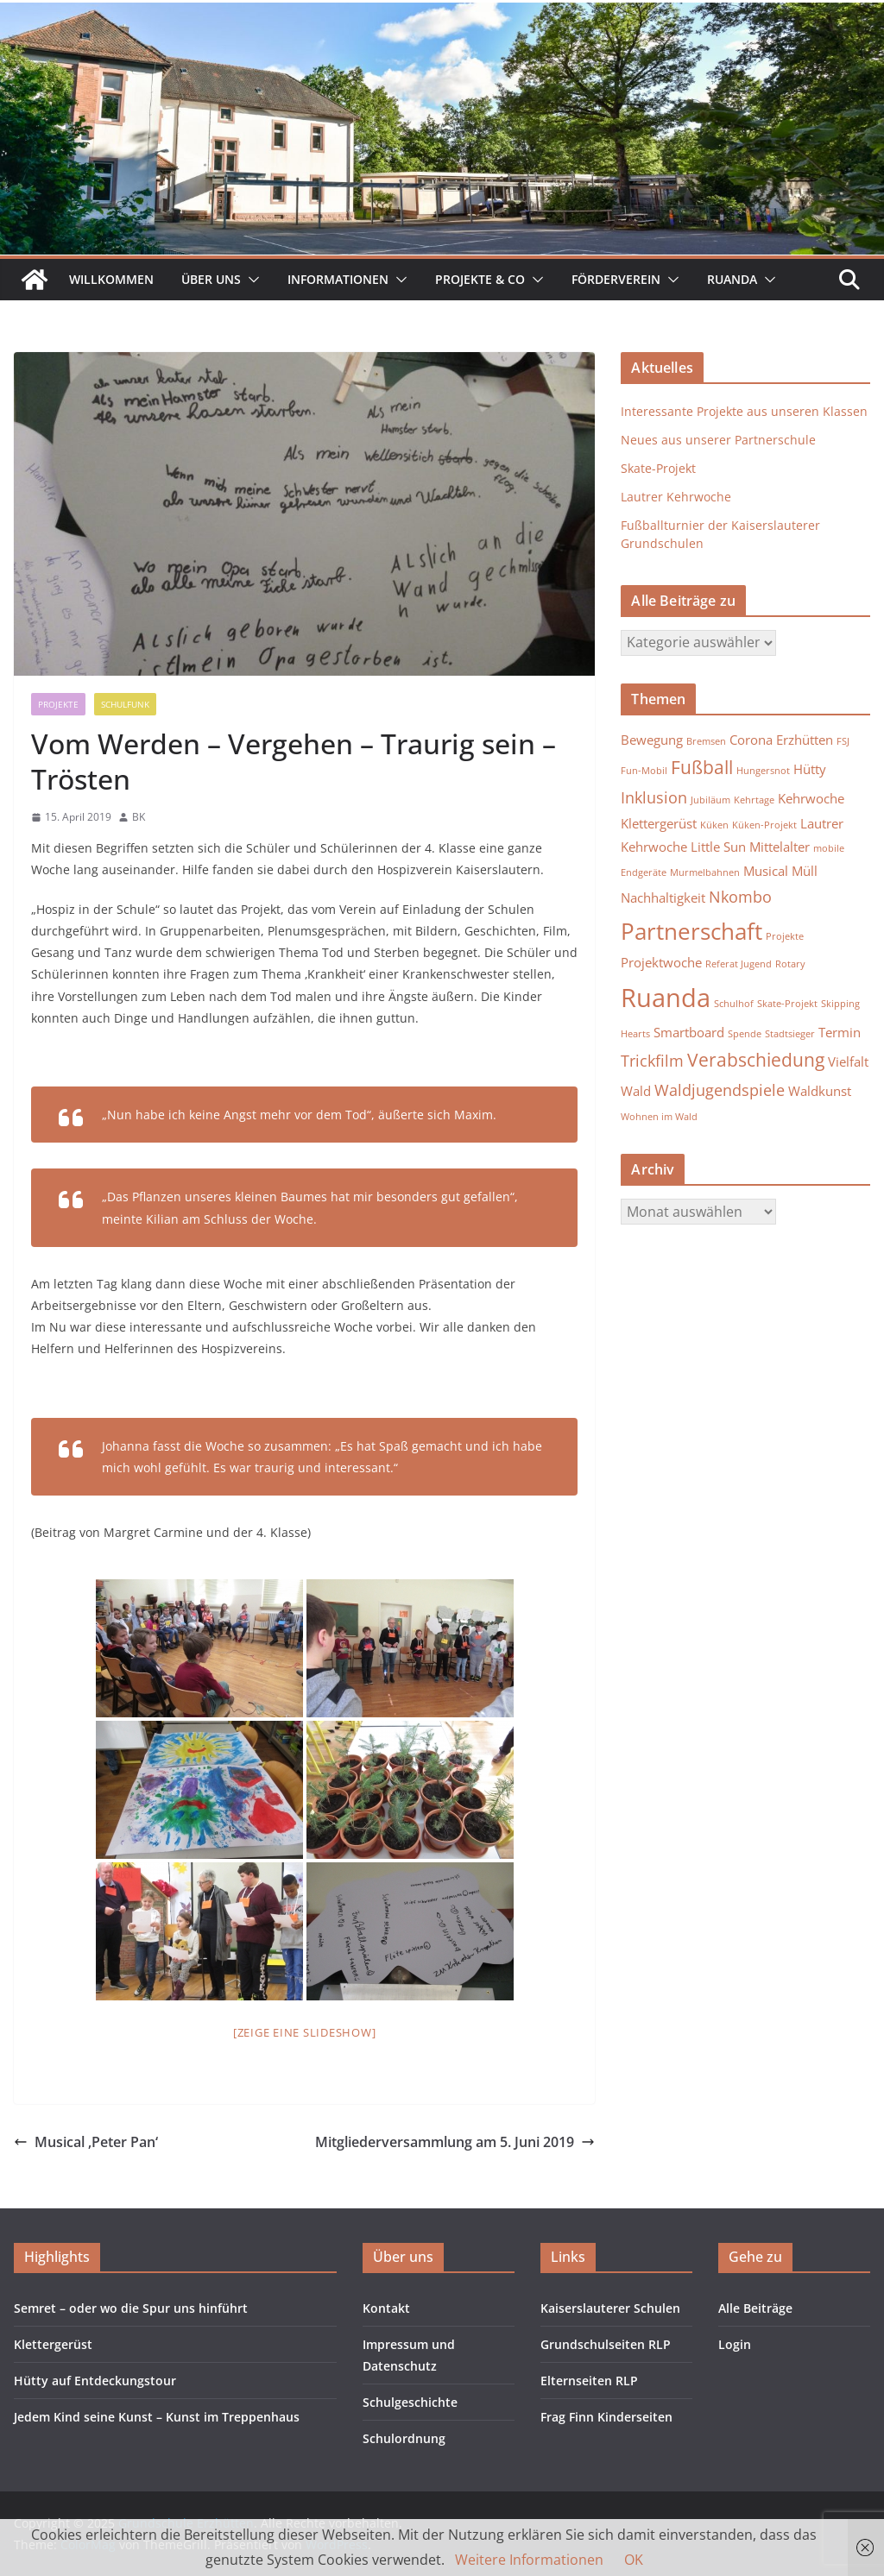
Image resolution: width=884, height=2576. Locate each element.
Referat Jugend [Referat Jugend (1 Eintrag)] (738, 964)
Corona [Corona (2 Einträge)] (751, 739)
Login (734, 2344)
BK (138, 816)
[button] (250, 280)
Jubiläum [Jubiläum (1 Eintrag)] (710, 800)
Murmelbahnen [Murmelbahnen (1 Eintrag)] (705, 872)
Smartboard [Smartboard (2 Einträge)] (689, 1032)
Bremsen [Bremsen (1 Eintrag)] (706, 741)
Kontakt (386, 2308)
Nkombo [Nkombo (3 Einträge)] (740, 896)
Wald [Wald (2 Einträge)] (636, 1090)
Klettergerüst (53, 2344)
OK (633, 2559)
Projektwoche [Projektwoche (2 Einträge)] (661, 962)
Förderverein (615, 279)
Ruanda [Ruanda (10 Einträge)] (665, 997)
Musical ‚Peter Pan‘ (86, 2141)
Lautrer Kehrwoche (676, 496)
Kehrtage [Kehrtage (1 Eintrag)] (754, 800)
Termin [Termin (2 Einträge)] (839, 1032)
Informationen (337, 279)
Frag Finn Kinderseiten (606, 2417)
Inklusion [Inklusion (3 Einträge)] (654, 797)
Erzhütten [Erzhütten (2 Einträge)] (804, 739)
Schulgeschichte (410, 2402)
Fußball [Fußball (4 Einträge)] (702, 767)
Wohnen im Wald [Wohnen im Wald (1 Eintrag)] (659, 1117)
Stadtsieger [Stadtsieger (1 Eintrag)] (790, 1034)
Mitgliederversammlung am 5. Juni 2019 (455, 2141)
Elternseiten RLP (589, 2380)
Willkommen (111, 279)
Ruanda (732, 279)
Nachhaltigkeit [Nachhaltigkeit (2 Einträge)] (663, 897)
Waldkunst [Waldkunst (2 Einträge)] (819, 1090)
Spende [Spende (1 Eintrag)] (744, 1034)
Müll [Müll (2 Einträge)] (805, 870)
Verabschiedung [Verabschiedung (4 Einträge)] (755, 1060)
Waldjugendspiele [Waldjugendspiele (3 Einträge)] (719, 1090)
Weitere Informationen (529, 2559)
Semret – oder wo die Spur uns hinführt (131, 2308)
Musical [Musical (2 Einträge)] (765, 870)
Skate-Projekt (658, 468)
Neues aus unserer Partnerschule (718, 439)
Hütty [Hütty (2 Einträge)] (809, 769)
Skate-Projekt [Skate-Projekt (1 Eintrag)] (787, 1004)
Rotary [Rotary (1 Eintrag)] (790, 964)
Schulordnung (404, 2438)
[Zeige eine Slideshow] (304, 2032)
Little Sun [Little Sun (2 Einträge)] (718, 846)
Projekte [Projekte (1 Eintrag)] (785, 936)
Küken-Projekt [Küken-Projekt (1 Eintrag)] (764, 825)
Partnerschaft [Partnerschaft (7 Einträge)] (691, 931)
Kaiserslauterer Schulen (610, 2308)
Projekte (58, 704)
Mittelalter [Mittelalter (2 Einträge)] (779, 846)
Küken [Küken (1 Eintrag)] (714, 825)
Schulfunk (125, 704)
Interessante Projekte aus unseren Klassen (744, 411)
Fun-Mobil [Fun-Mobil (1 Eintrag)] (644, 771)
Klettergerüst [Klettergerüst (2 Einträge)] (659, 823)
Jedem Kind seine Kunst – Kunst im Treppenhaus (157, 2417)
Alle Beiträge (755, 2308)
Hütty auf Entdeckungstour (95, 2380)
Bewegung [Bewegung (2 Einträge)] (652, 739)
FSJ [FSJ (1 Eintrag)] (843, 741)
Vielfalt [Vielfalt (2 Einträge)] (848, 1061)
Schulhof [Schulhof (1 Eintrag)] (734, 1004)
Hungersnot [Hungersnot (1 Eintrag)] (763, 771)
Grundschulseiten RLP (605, 2344)
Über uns (211, 279)
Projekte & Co (480, 279)
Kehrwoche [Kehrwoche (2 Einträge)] (811, 798)
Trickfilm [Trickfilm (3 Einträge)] (652, 1060)
